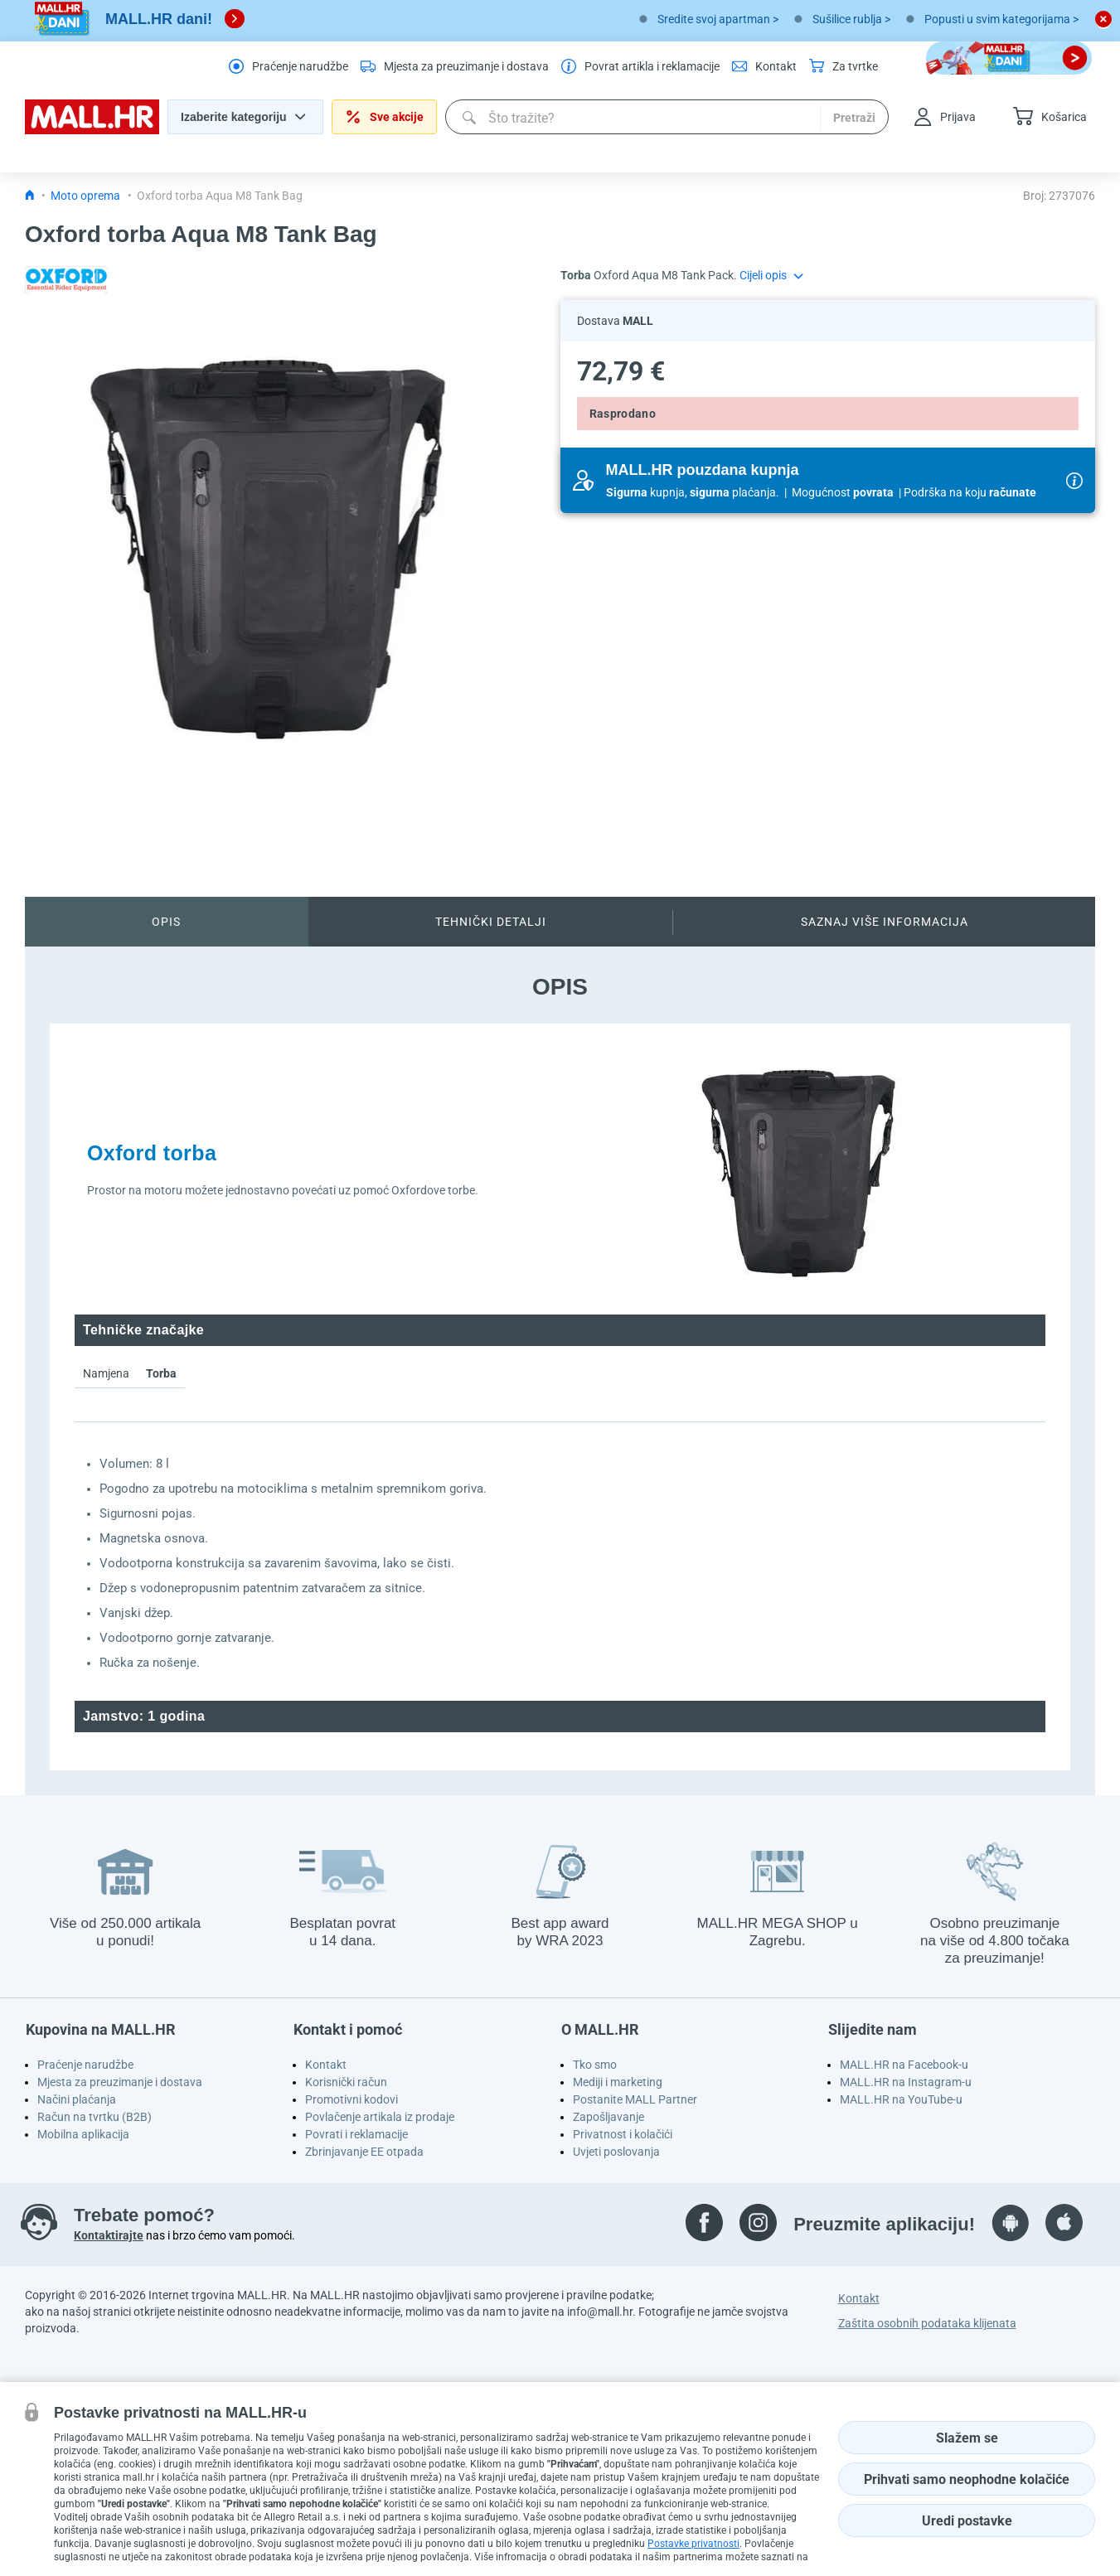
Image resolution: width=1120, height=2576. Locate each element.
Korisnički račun (346, 2082)
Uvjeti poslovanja (616, 2151)
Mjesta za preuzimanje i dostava (119, 2082)
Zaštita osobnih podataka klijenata (927, 2323)
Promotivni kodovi (351, 2099)
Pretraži (854, 117)
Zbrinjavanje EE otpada (364, 2151)
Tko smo (595, 2064)
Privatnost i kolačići (622, 2134)
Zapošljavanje (608, 2116)
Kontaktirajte (108, 2235)
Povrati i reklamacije (356, 2134)
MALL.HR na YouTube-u (901, 2099)
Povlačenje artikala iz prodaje (379, 2116)
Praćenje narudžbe (85, 2064)
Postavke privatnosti (693, 2543)
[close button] (1103, 19)
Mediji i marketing (617, 2082)
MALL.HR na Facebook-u (904, 2064)
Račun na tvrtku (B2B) (94, 2116)
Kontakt (326, 2064)
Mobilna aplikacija (83, 2134)
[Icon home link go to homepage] (30, 195)
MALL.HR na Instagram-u (906, 2082)
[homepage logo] (92, 130)
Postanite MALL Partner (635, 2099)
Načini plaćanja (76, 2099)
